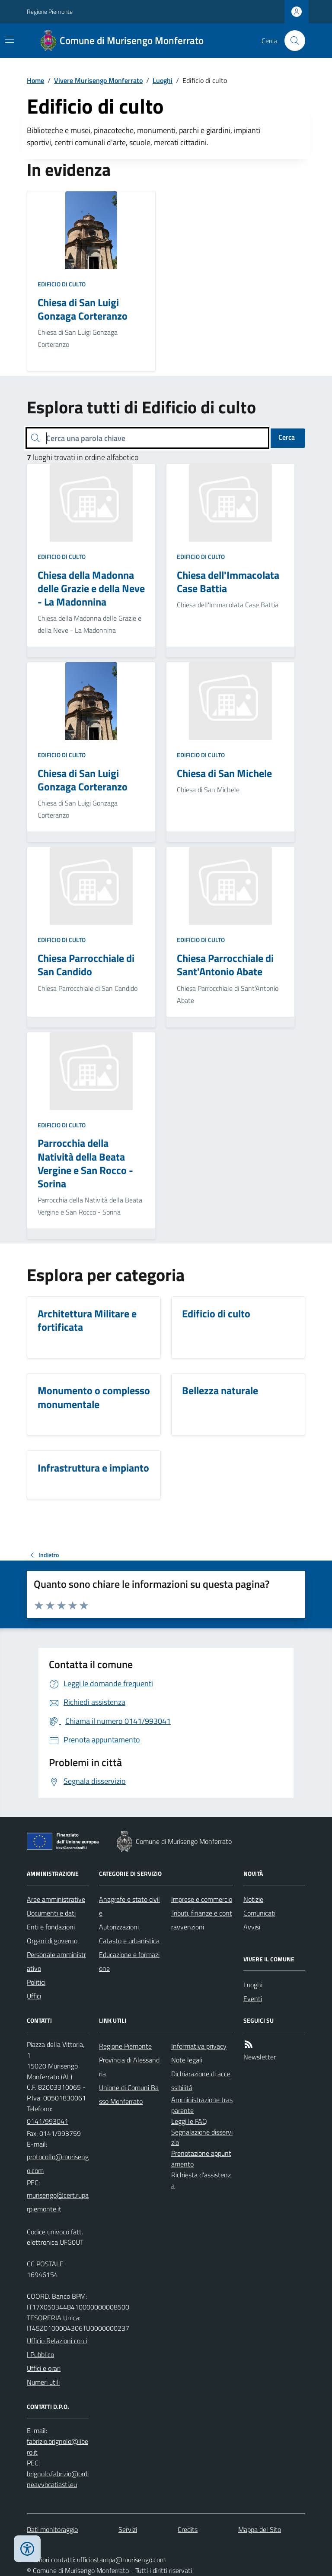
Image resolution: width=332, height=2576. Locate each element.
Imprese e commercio (201, 1899)
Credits (188, 2529)
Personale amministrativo (56, 1961)
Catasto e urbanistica (129, 1940)
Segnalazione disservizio (202, 2137)
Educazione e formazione (129, 1961)
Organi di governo (52, 1940)
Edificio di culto (62, 284)
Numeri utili (43, 2382)
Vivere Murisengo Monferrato (98, 80)
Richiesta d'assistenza (201, 2180)
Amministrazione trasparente (202, 2105)
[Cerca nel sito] (291, 40)
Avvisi (251, 1927)
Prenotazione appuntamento (201, 2158)
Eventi (252, 1998)
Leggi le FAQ (189, 2121)
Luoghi (162, 80)
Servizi (127, 2529)
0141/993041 (47, 2121)
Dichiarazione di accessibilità (200, 2080)
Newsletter (259, 2057)
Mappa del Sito (259, 2529)
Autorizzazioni (119, 1927)
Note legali (186, 2060)
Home (35, 80)
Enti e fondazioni (51, 1927)
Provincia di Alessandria (129, 2067)
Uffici (34, 1996)
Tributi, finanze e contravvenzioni (201, 1920)
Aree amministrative (56, 1899)
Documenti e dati (51, 1913)
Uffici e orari (44, 2368)
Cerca (286, 437)
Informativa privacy (199, 2046)
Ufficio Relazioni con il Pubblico (57, 2347)
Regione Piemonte (50, 11)
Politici (36, 1982)
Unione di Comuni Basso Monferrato (129, 2094)
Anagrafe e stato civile (129, 1906)
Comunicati (259, 1913)
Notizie (253, 1899)
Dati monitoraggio (52, 2529)
